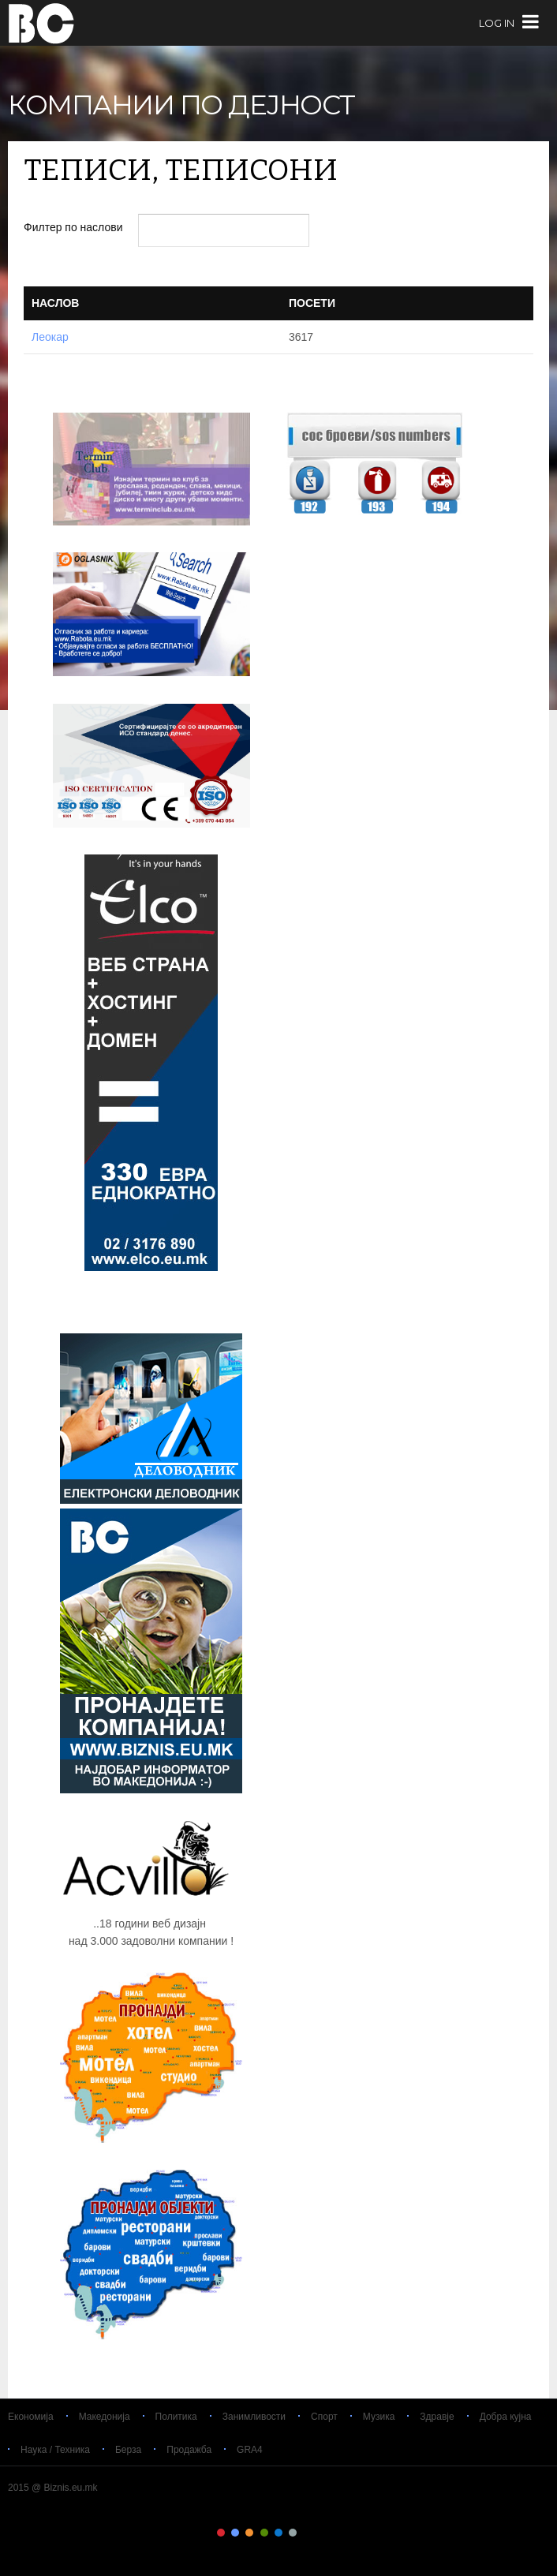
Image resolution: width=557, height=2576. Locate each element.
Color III (249, 2533)
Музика (379, 2416)
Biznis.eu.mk (41, 23)
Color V (278, 2533)
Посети (312, 303)
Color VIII (322, 2533)
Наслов (55, 303)
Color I (221, 2533)
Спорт (324, 2416)
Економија (31, 2416)
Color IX (336, 2533)
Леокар (50, 337)
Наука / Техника (55, 2449)
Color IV (264, 2533)
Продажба (188, 2449)
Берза (128, 2449)
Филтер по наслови (74, 227)
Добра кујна (506, 2416)
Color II (235, 2533)
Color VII (308, 2533)
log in (496, 23)
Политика (176, 2416)
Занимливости (254, 2416)
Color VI (293, 2533)
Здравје (437, 2416)
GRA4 (250, 2449)
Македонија (104, 2416)
